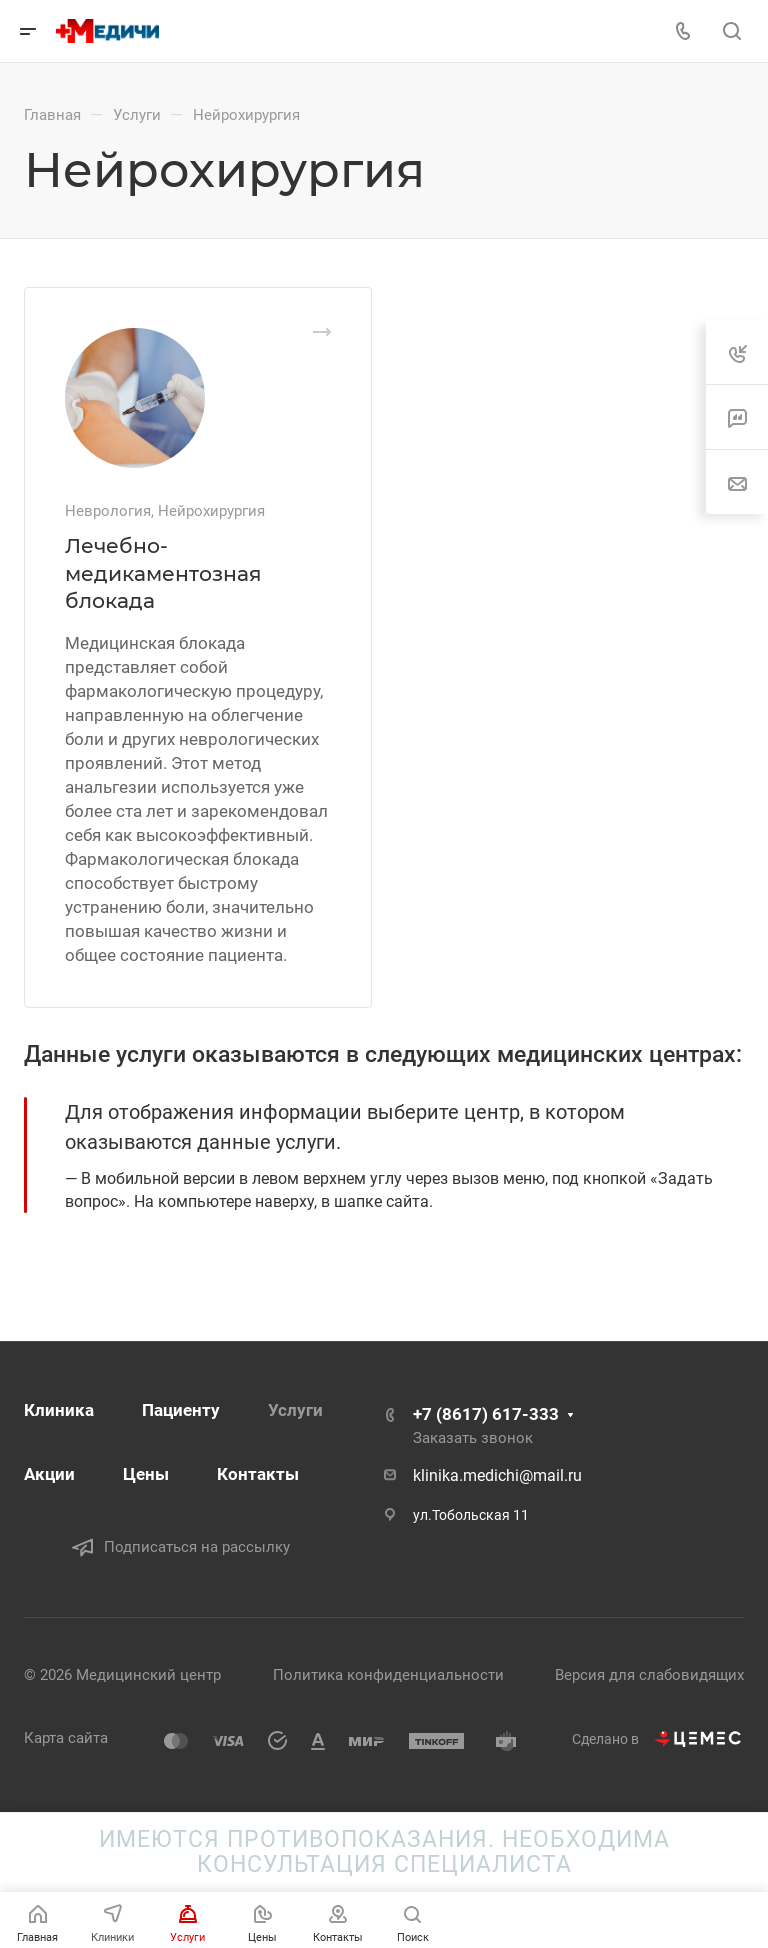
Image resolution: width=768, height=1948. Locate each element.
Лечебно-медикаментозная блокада (163, 573)
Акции (49, 1474)
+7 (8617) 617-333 (486, 1414)
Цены (146, 1474)
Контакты (258, 1474)
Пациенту (181, 1410)
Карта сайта (66, 1738)
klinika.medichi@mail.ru (497, 1475)
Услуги (295, 1410)
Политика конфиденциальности (388, 1675)
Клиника (59, 1410)
